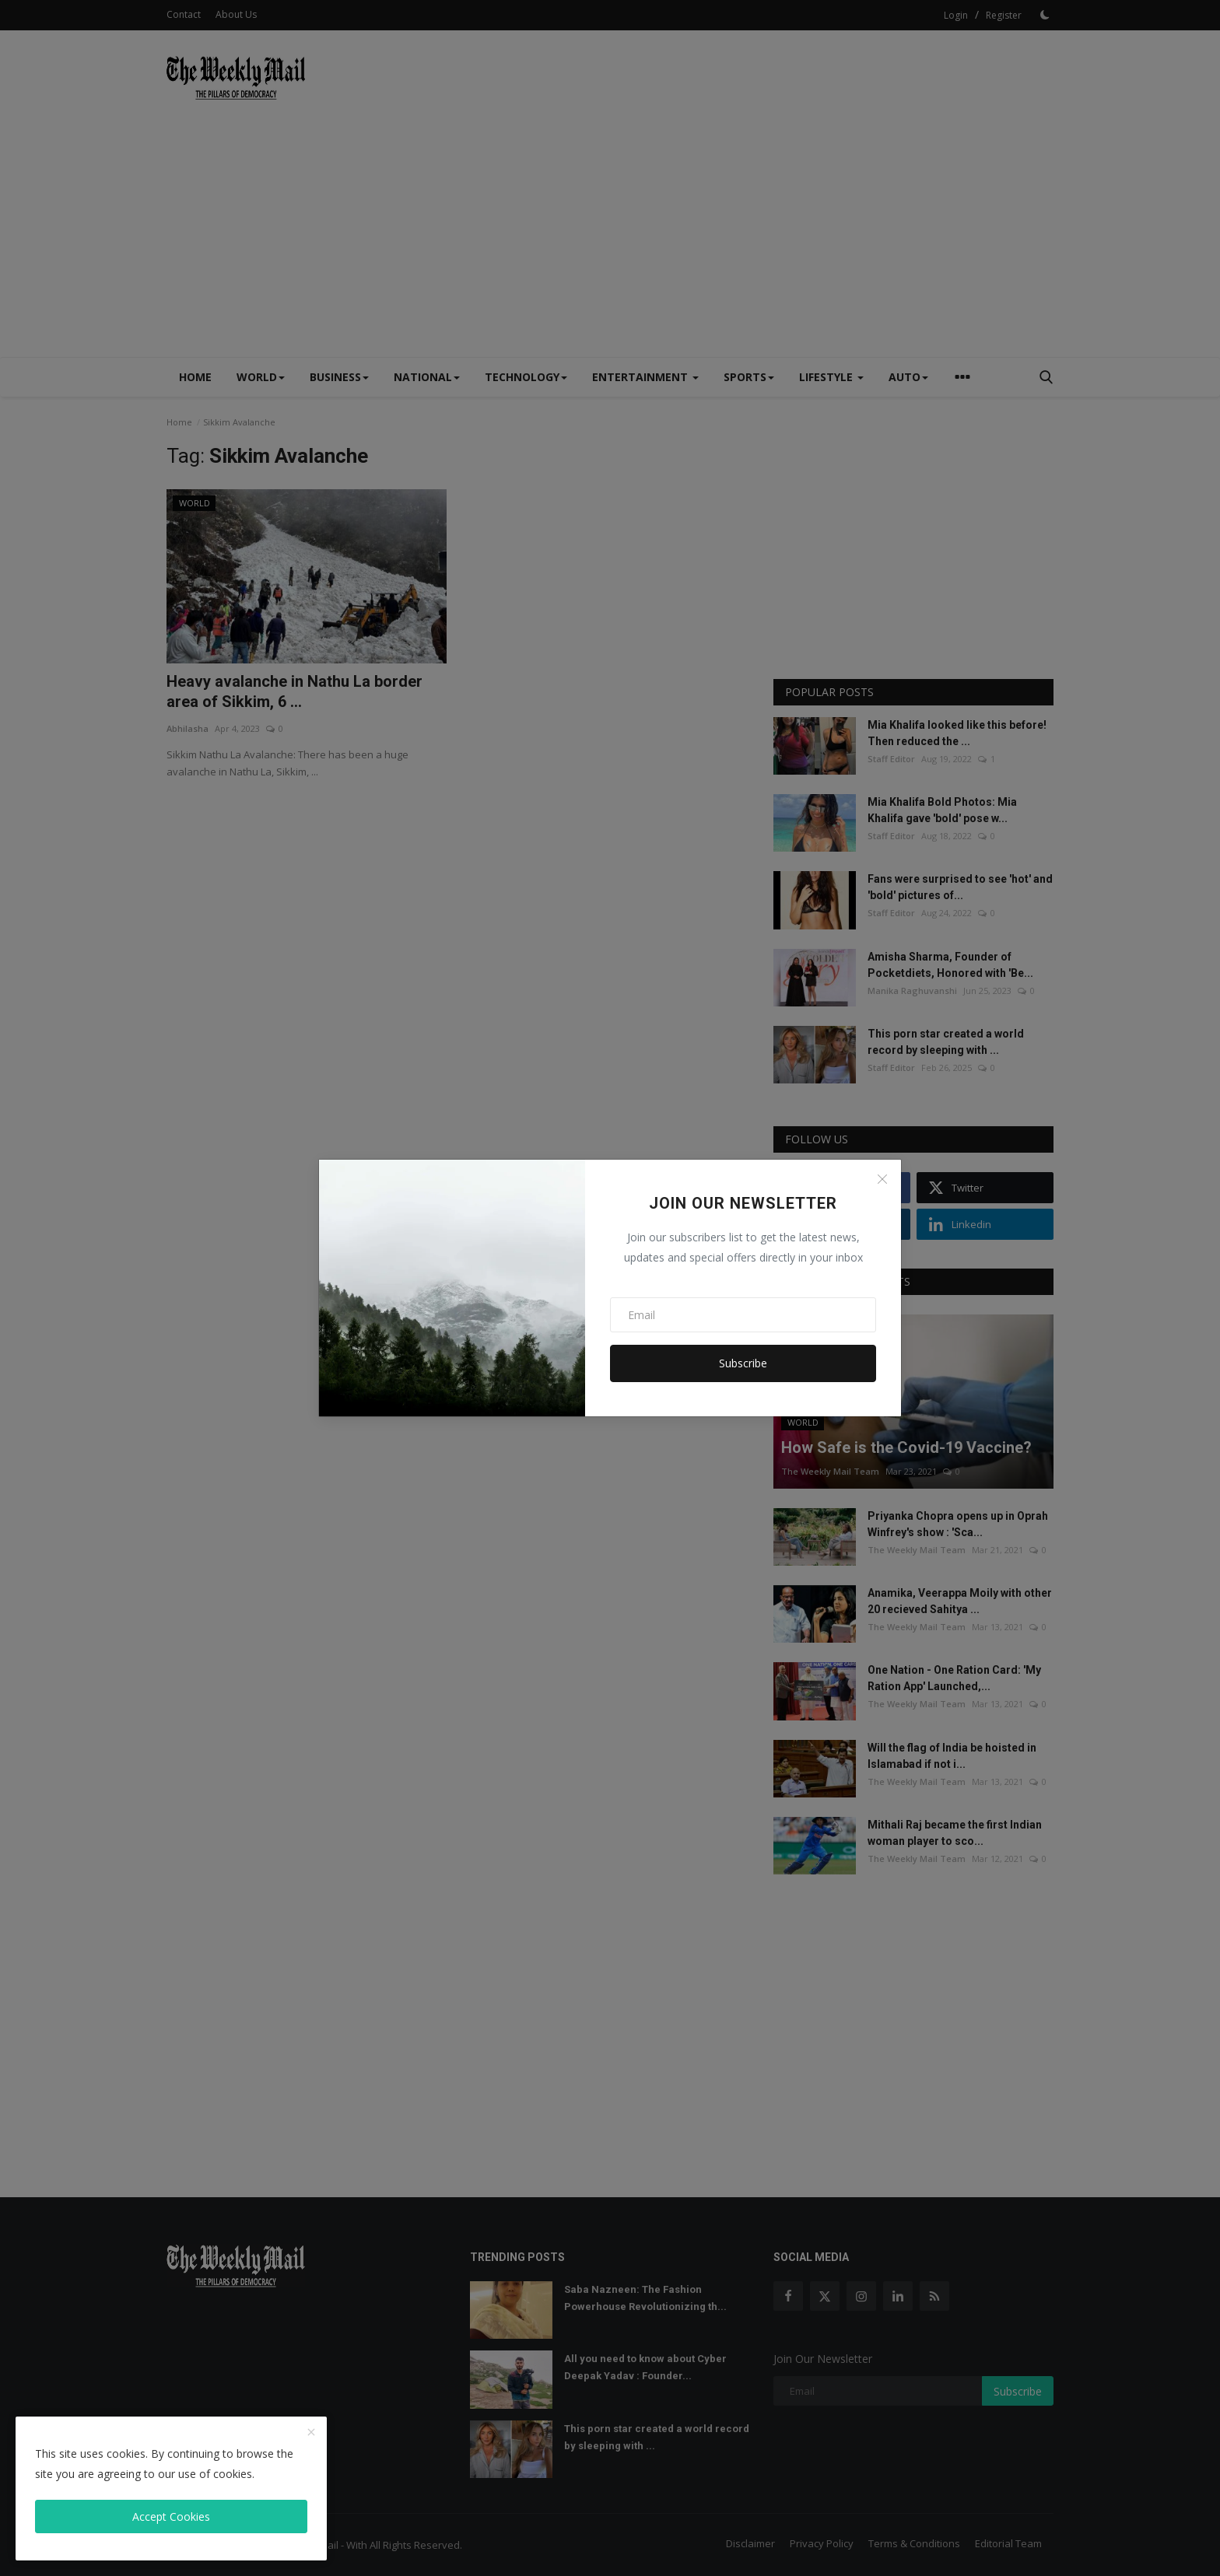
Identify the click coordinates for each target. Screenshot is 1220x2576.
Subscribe (743, 1363)
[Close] (882, 1179)
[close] (311, 2432)
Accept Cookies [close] (171, 2516)
